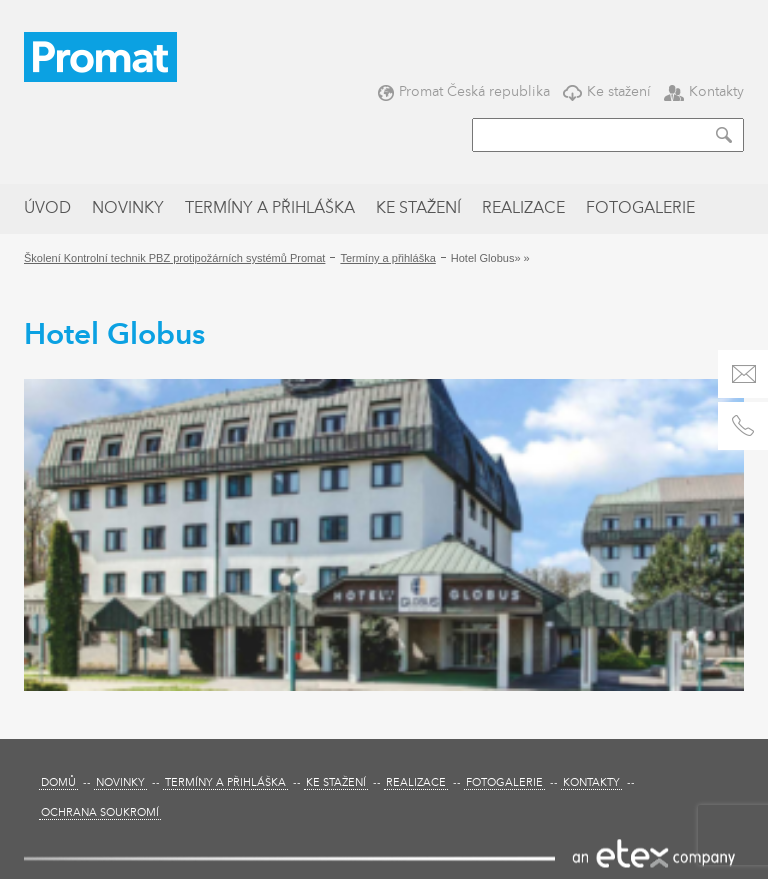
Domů (58, 783)
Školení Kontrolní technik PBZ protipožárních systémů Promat (174, 258)
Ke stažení (607, 91)
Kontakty (704, 91)
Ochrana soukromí (100, 813)
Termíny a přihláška (270, 209)
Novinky (128, 209)
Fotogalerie (640, 209)
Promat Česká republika (464, 91)
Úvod (47, 209)
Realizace (523, 209)
